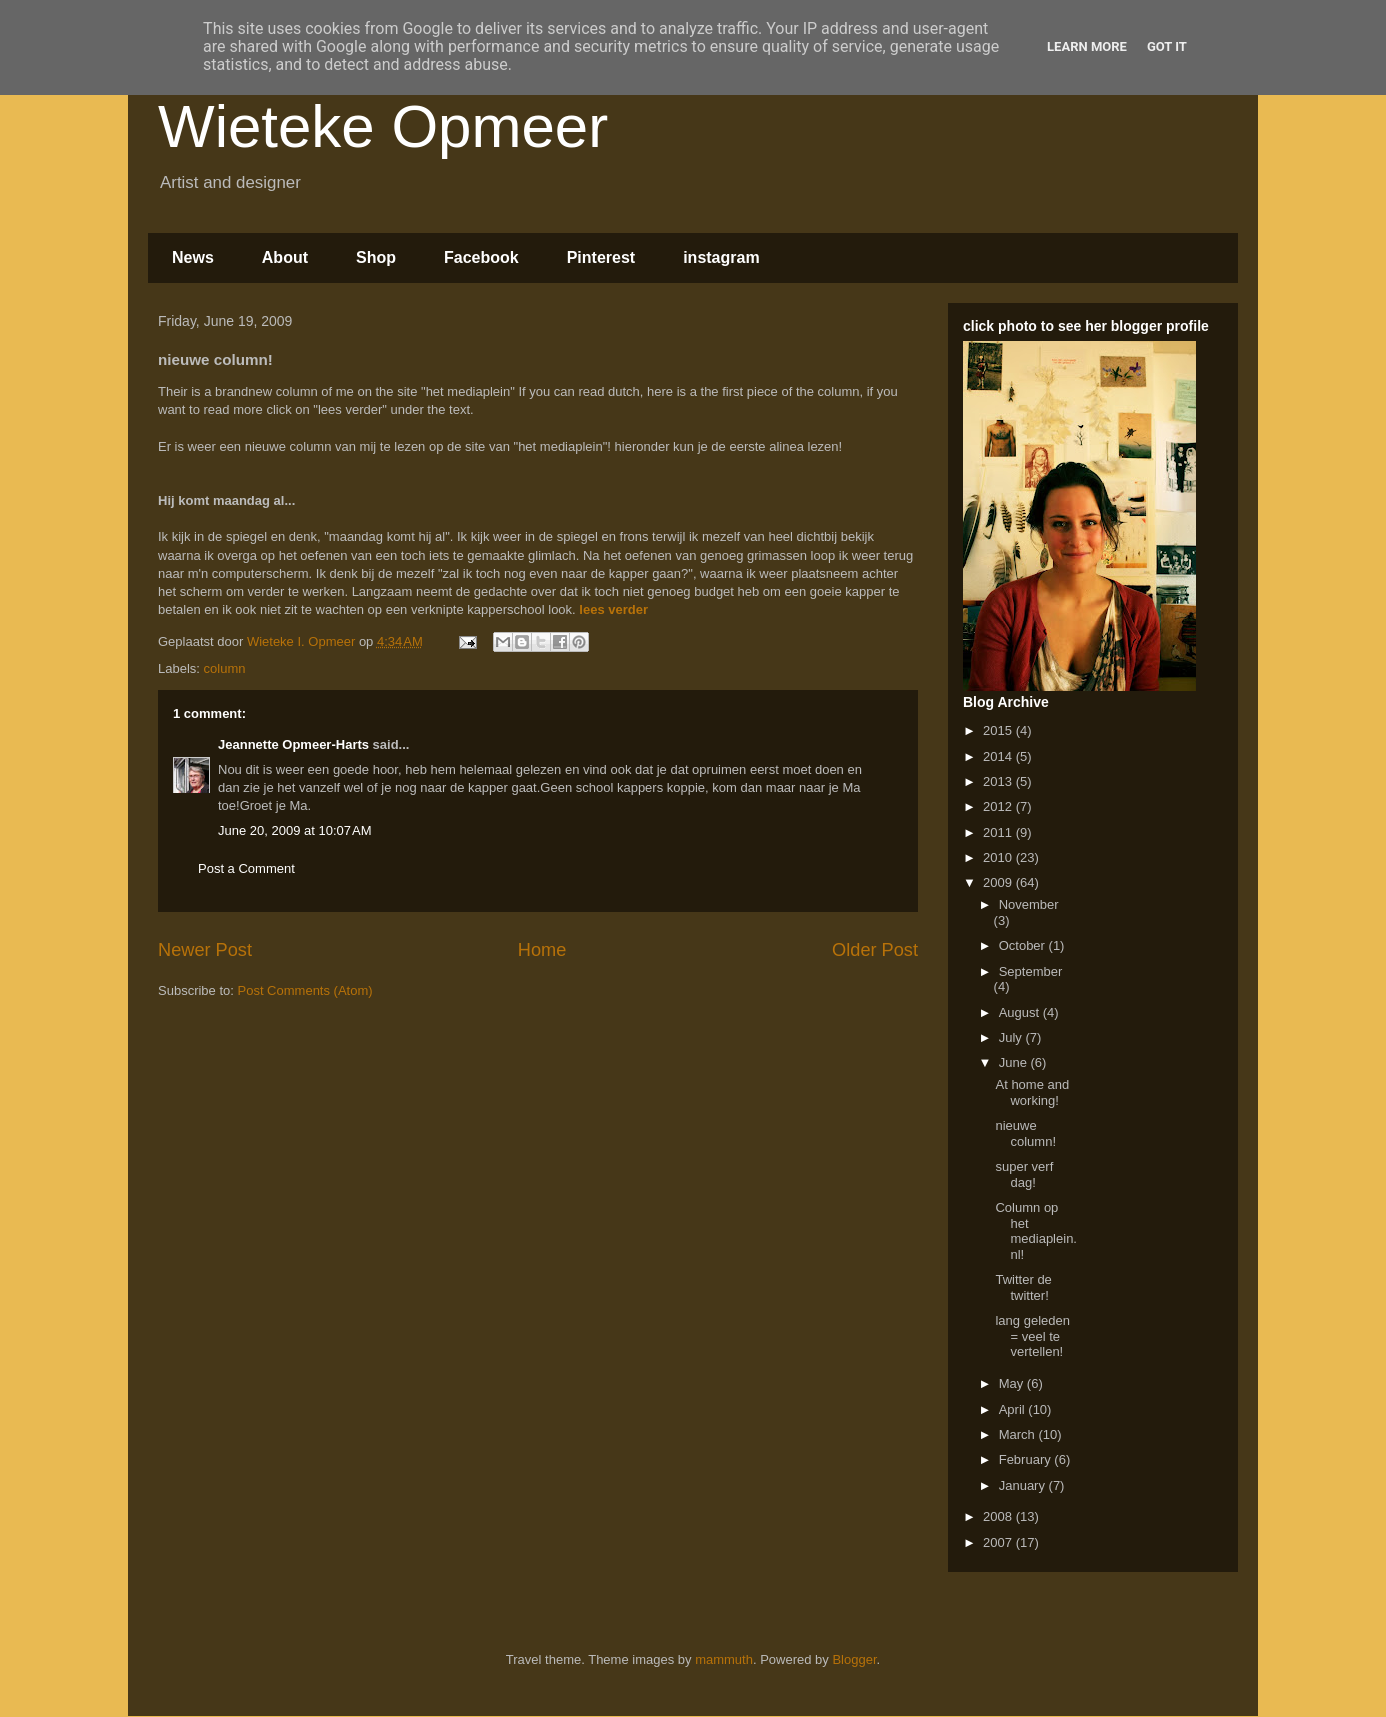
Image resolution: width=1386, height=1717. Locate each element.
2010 (999, 857)
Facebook (481, 257)
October (1024, 945)
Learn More (1087, 46)
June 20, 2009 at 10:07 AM (295, 830)
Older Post (875, 950)
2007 (999, 1542)
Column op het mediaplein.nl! (1036, 1231)
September (1031, 971)
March (1019, 1434)
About (285, 257)
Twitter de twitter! (1023, 1287)
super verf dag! (1024, 1174)
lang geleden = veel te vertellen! (1032, 1336)
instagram (721, 257)
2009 (999, 882)
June (1015, 1062)
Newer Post (205, 950)
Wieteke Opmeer (383, 126)
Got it (1167, 46)
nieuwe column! (1025, 1133)
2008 (999, 1516)
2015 (999, 730)
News (193, 257)
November (1029, 904)
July (1012, 1037)
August (1021, 1012)
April (1014, 1409)
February (1027, 1459)
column (225, 668)
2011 (999, 832)
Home (542, 950)
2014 (999, 756)
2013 (999, 781)
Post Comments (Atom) (305, 990)
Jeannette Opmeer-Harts (293, 744)
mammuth (724, 1659)
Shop (376, 257)
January (1024, 1485)
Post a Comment (246, 868)
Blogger (854, 1659)
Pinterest (601, 257)
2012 (999, 806)
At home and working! (1032, 1092)
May (1013, 1383)
